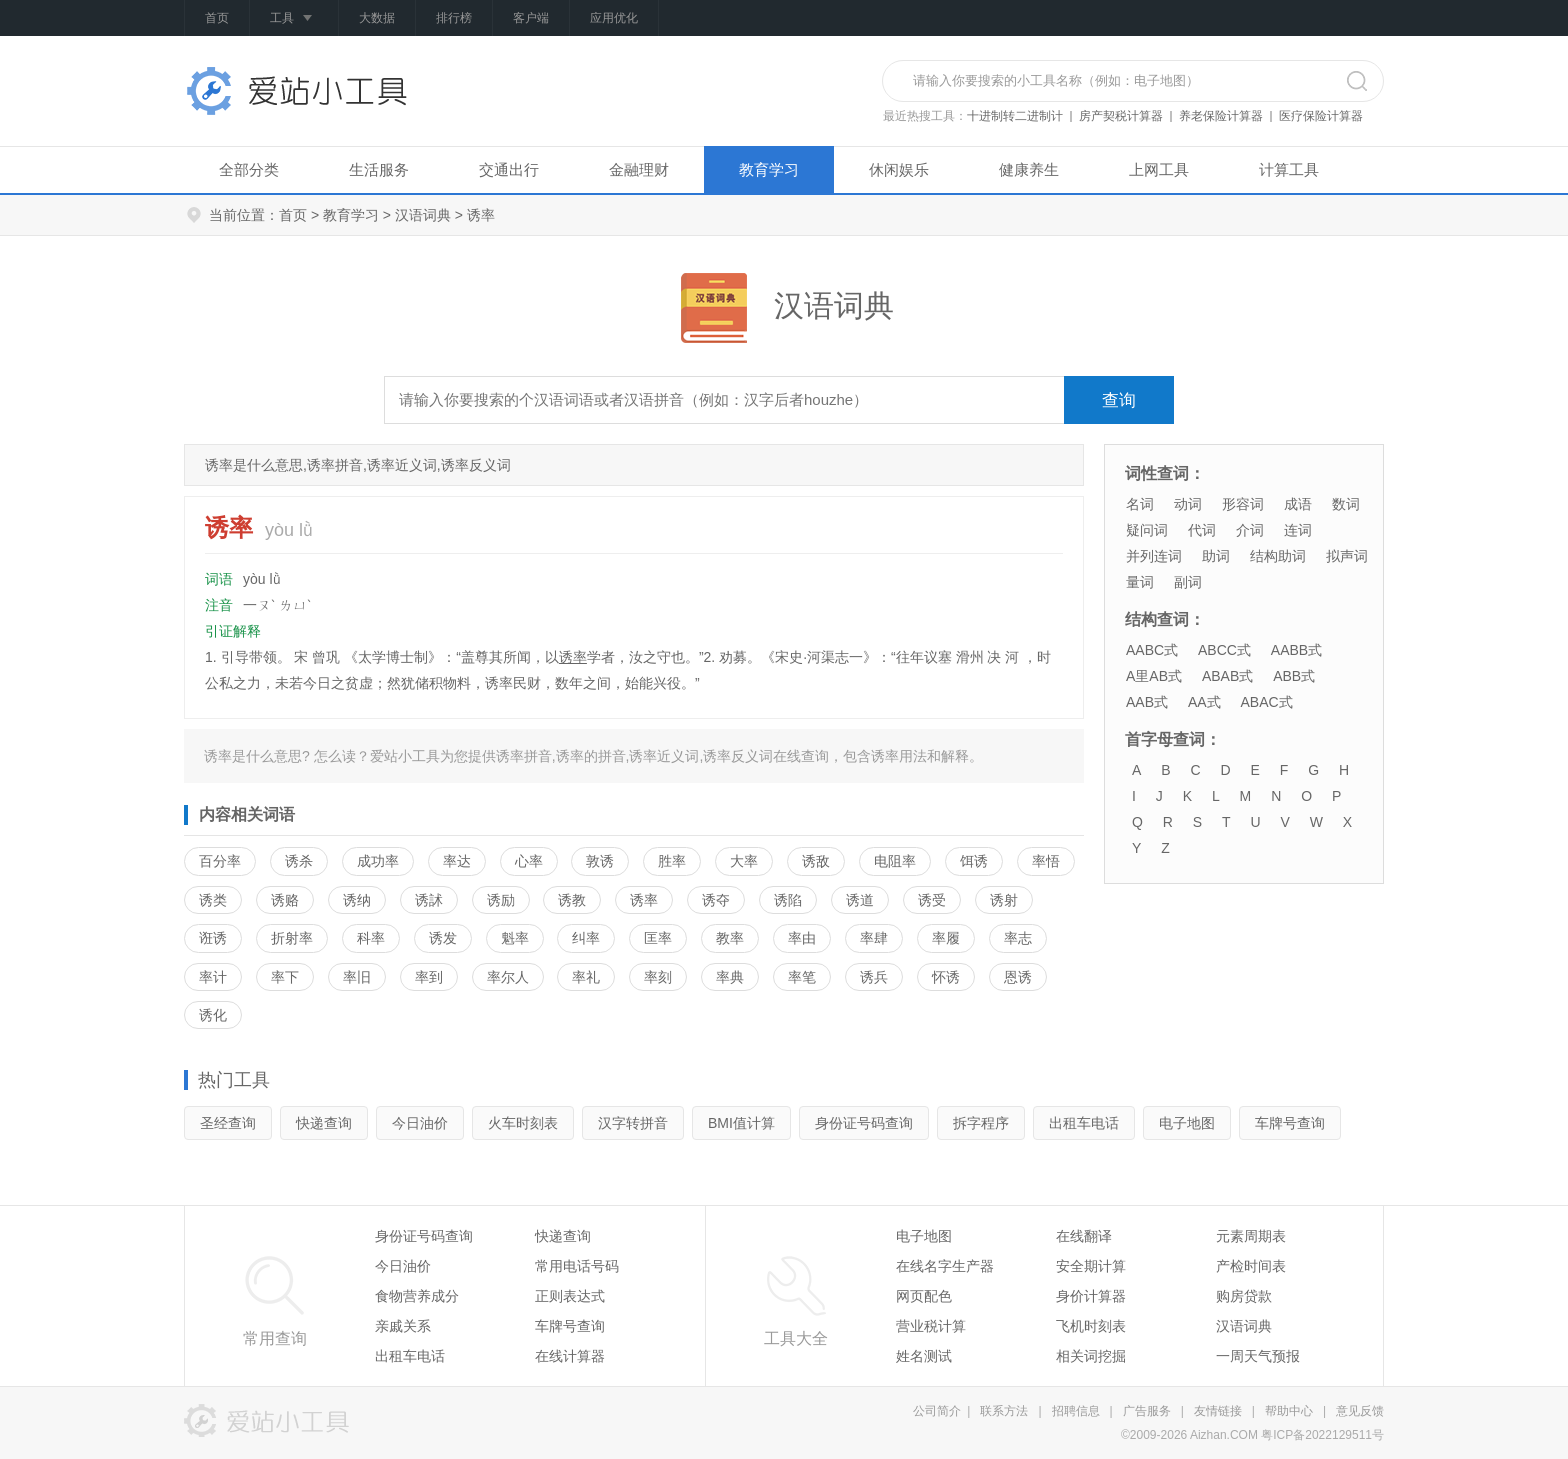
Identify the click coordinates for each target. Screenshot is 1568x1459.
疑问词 (1147, 530)
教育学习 (769, 169)
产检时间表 (1251, 1266)
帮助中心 (1289, 1411)
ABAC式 (1266, 702)
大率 (744, 861)
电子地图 (1187, 1123)
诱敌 (816, 861)
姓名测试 (924, 1356)
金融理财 (639, 169)
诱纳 (357, 900)
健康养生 (1029, 169)
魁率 (515, 938)
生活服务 (379, 169)
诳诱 (213, 938)
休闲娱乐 (899, 169)
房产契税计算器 (1121, 116)
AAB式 (1147, 702)
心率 (529, 861)
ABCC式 (1224, 650)
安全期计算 (1091, 1266)
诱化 (213, 1015)
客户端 (531, 18)
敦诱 (600, 861)
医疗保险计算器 (1321, 116)
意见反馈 (1360, 1411)
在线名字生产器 (945, 1266)
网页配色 (924, 1296)
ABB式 (1294, 676)
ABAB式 (1227, 676)
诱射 (1004, 900)
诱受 (932, 900)
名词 (1140, 504)
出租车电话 (1084, 1123)
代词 (1202, 530)
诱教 (572, 900)
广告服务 (1147, 1411)
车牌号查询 (1290, 1123)
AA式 (1204, 702)
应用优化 (614, 18)
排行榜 (454, 18)
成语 (1298, 504)
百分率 (220, 861)
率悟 (1046, 861)
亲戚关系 (403, 1326)
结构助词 (1278, 556)
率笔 (802, 977)
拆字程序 (981, 1123)
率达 (457, 861)
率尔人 (508, 977)
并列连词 (1154, 556)
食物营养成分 (417, 1296)
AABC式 (1152, 650)
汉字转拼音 (633, 1123)
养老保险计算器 (1221, 116)
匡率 (658, 938)
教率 (730, 938)
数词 (1346, 504)
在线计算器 (570, 1356)
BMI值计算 (741, 1123)
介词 (1250, 530)
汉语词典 (423, 215)
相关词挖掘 (1091, 1356)
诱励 (501, 900)
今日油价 (420, 1123)
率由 (802, 938)
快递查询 (324, 1123)
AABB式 (1296, 650)
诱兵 (874, 977)
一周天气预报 (1258, 1356)
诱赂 (285, 900)
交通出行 (509, 169)
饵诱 (974, 861)
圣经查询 (228, 1123)
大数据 (377, 18)
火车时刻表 (523, 1123)
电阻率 (895, 861)
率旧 (357, 977)
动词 (1188, 504)
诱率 (573, 657)
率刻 (658, 977)
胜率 (672, 861)
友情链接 (1218, 1411)
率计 (213, 977)
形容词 (1243, 504)
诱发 (443, 938)
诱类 (213, 900)
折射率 (292, 938)
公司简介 (937, 1411)
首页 (217, 18)
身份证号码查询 (864, 1123)
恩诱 (1018, 977)
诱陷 (788, 900)
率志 (1018, 938)
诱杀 (299, 861)
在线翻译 (1084, 1236)
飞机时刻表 (1091, 1326)
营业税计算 (931, 1326)
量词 (1140, 582)
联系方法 (1004, 1411)
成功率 (378, 861)
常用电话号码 (577, 1266)
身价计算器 (1091, 1296)
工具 (294, 19)
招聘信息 (1076, 1411)
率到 (429, 977)
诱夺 (716, 900)
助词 (1216, 556)
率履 (946, 938)
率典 (730, 977)
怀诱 (946, 977)
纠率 (586, 938)
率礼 (586, 977)
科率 (371, 938)
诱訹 (429, 900)
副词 (1188, 582)
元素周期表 (1251, 1236)
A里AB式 (1154, 676)
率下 (285, 977)
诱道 (860, 900)
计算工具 (1289, 169)
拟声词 (1347, 556)
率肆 (874, 938)
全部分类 (249, 169)
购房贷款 (1244, 1296)
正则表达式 (570, 1296)
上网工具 (1159, 169)
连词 (1298, 530)
